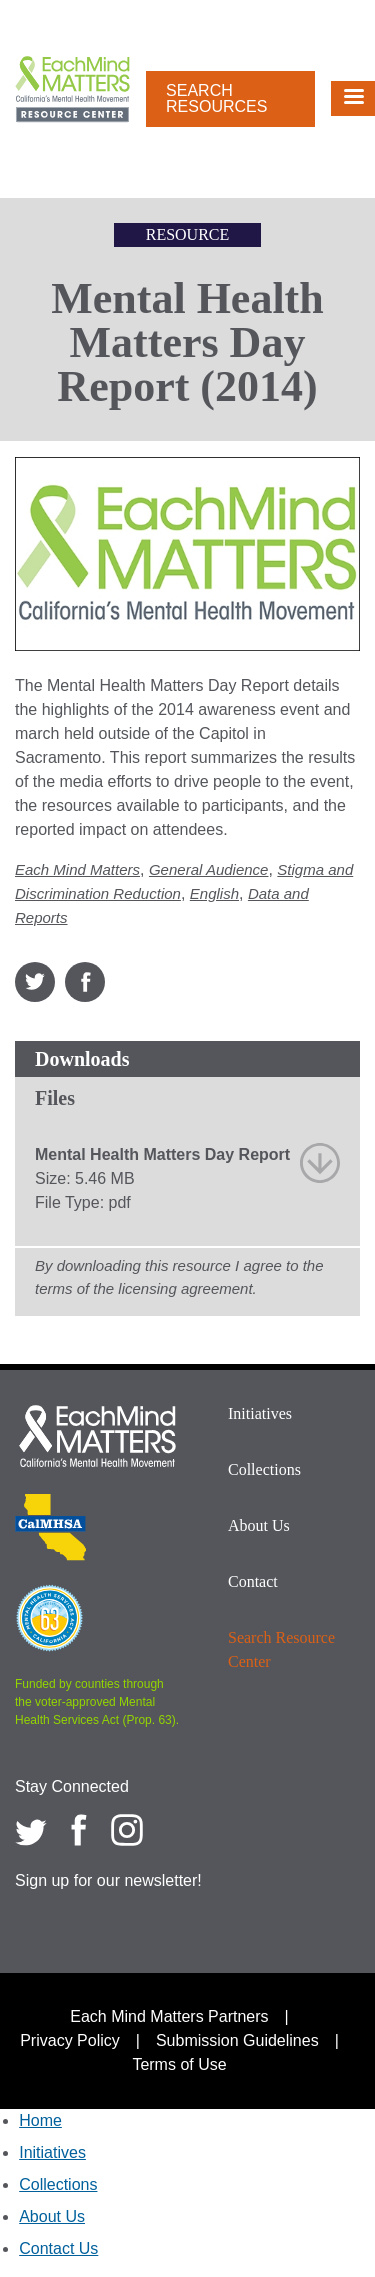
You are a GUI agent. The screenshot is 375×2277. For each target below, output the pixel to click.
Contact (253, 1581)
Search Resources (216, 98)
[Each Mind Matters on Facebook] (79, 1830)
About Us (259, 1525)
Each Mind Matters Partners (169, 2016)
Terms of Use (179, 2064)
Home (40, 2120)
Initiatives (260, 1413)
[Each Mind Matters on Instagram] (127, 1830)
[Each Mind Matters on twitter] (31, 1830)
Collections (264, 1469)
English (214, 893)
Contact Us (58, 2248)
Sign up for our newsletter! (108, 1880)
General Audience (209, 869)
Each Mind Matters (77, 869)
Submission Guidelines (237, 2040)
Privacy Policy (70, 2040)
